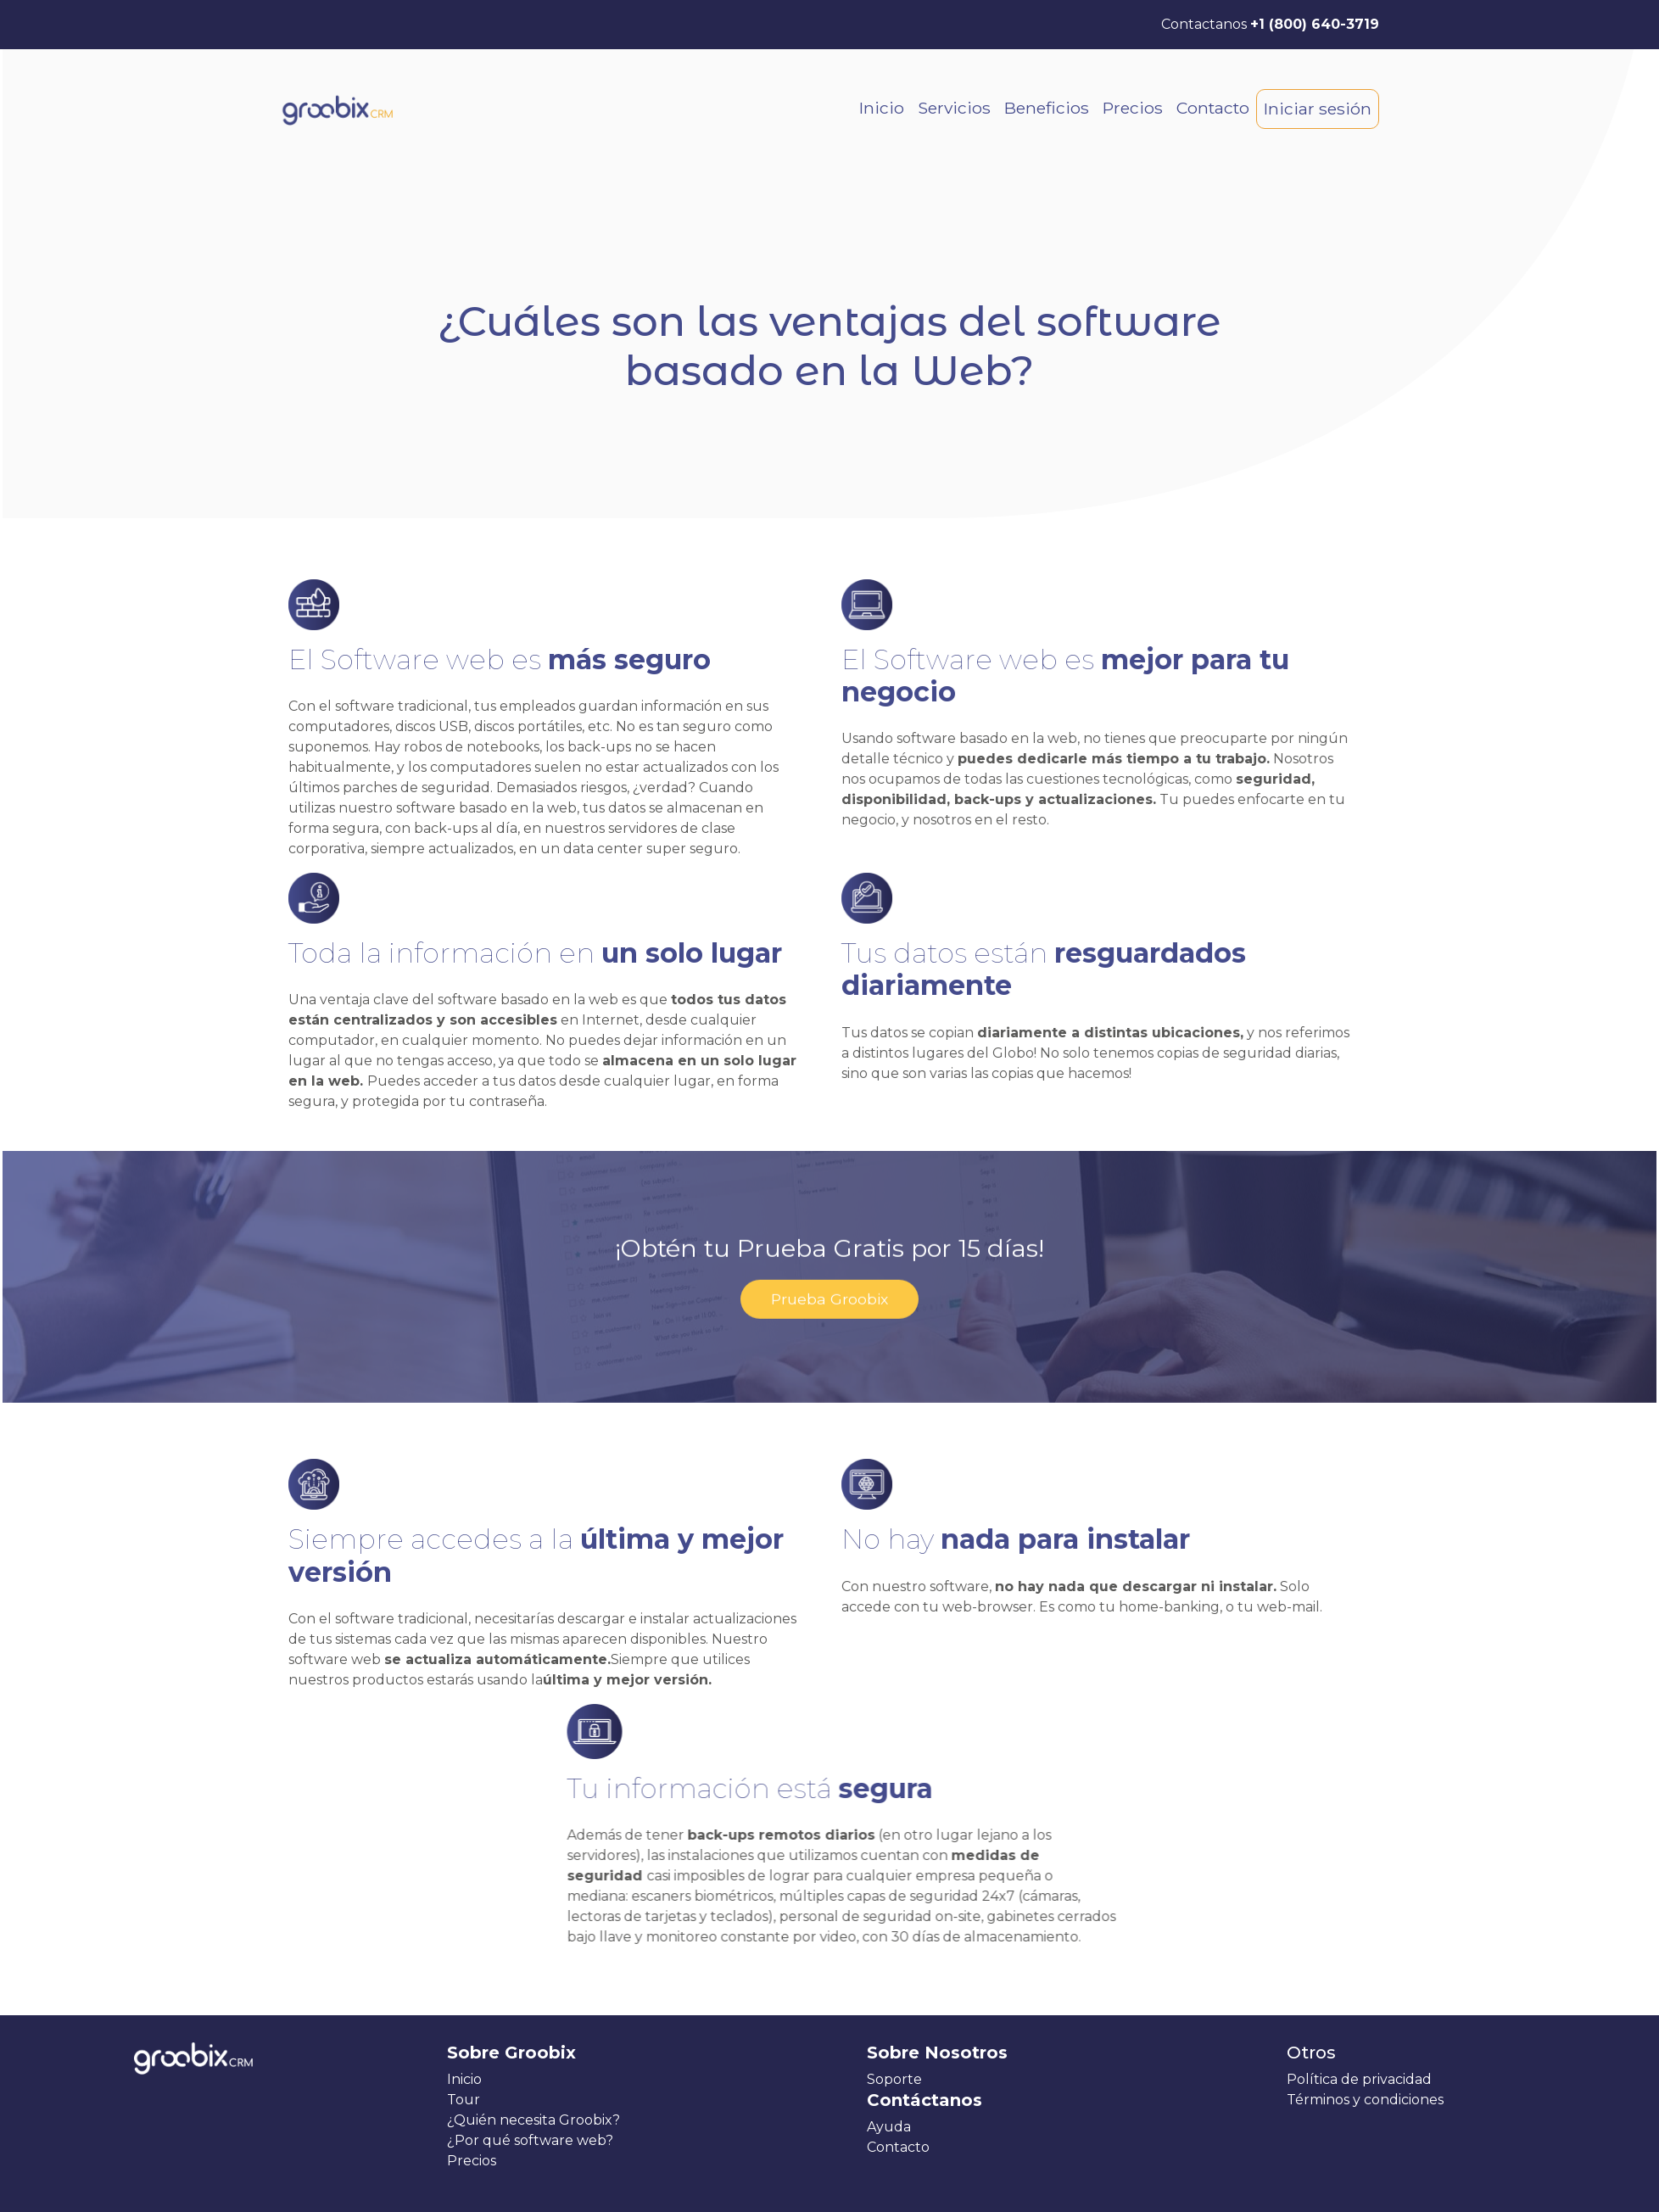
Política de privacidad (1359, 2079)
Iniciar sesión (1317, 108)
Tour (463, 2100)
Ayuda (889, 2127)
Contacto (1212, 108)
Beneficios (1046, 108)
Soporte (894, 2079)
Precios (1133, 108)
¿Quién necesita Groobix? (533, 2120)
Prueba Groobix (829, 1248)
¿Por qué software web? (530, 2140)
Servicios (954, 108)
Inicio (881, 108)
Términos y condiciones (1365, 2100)
